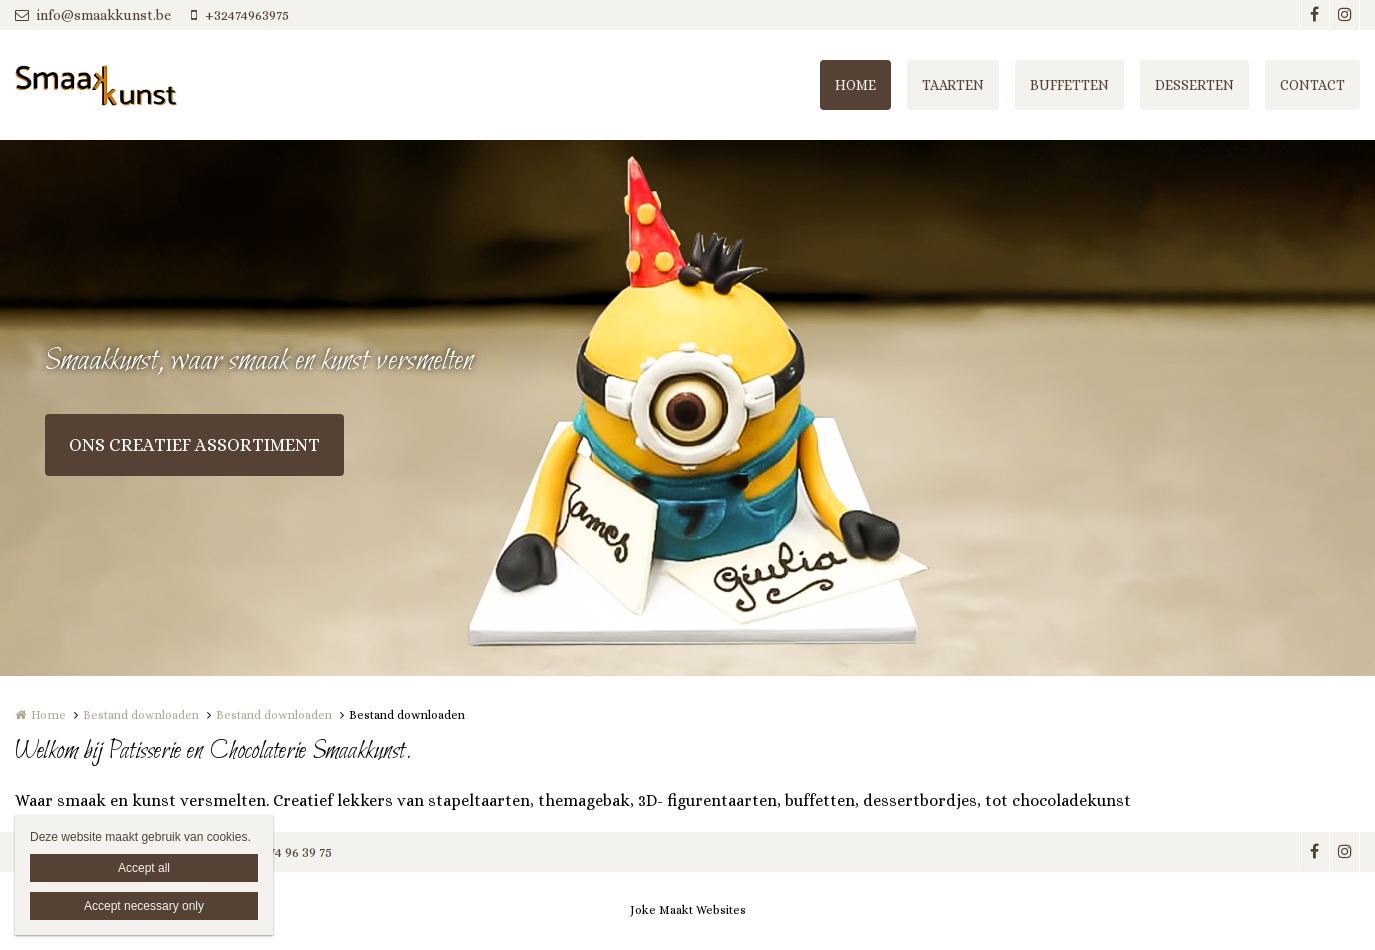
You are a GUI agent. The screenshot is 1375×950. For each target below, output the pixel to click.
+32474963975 (240, 15)
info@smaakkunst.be (93, 15)
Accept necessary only (144, 906)
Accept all (144, 868)
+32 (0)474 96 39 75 (275, 852)
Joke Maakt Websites (688, 910)
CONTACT (1312, 85)
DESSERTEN (1194, 85)
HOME (855, 85)
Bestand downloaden (141, 715)
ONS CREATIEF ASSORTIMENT (194, 445)
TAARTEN (953, 85)
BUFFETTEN (1069, 85)
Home (48, 715)
